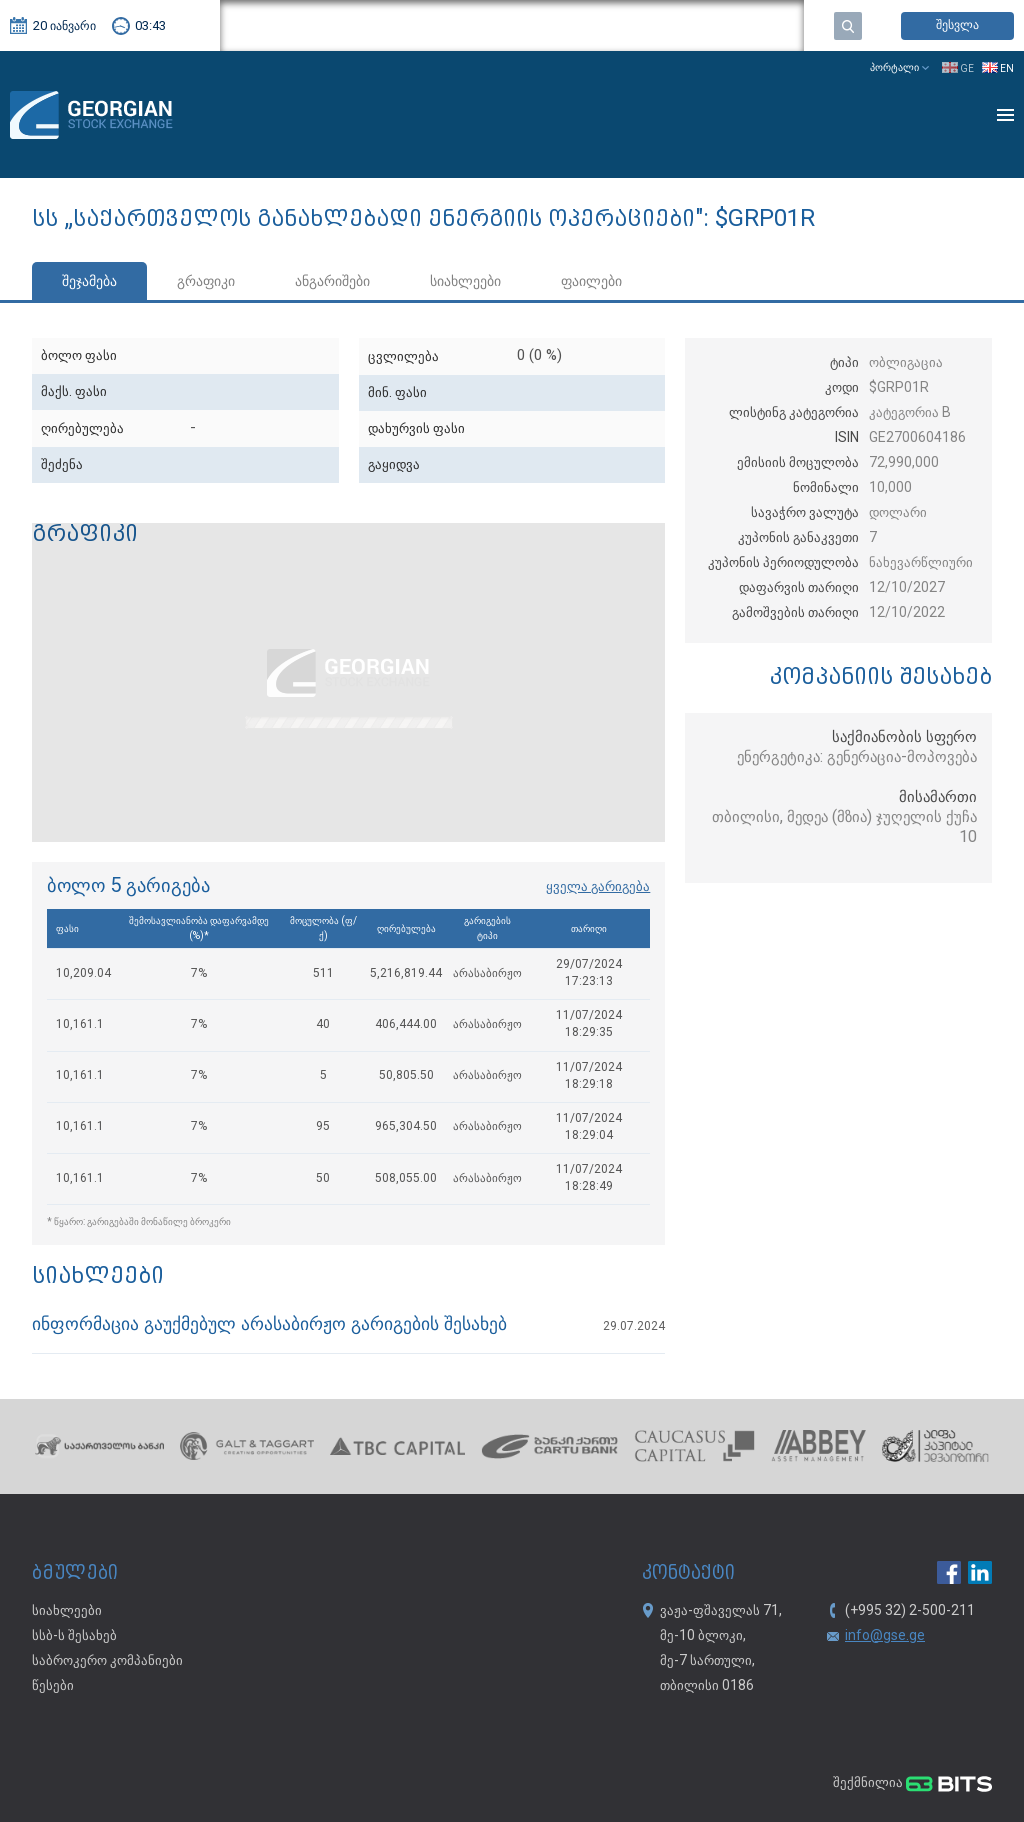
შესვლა (957, 25)
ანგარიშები (332, 282)
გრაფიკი (206, 282)
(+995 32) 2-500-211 (910, 1611)
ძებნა (848, 26)
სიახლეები (465, 282)
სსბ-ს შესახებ (74, 1636)
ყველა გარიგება (598, 887)
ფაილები (591, 282)
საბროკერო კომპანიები (107, 1661)
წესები (53, 1686)
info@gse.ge (885, 1636)
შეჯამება (89, 282)
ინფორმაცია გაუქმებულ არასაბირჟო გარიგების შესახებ (269, 1325)
